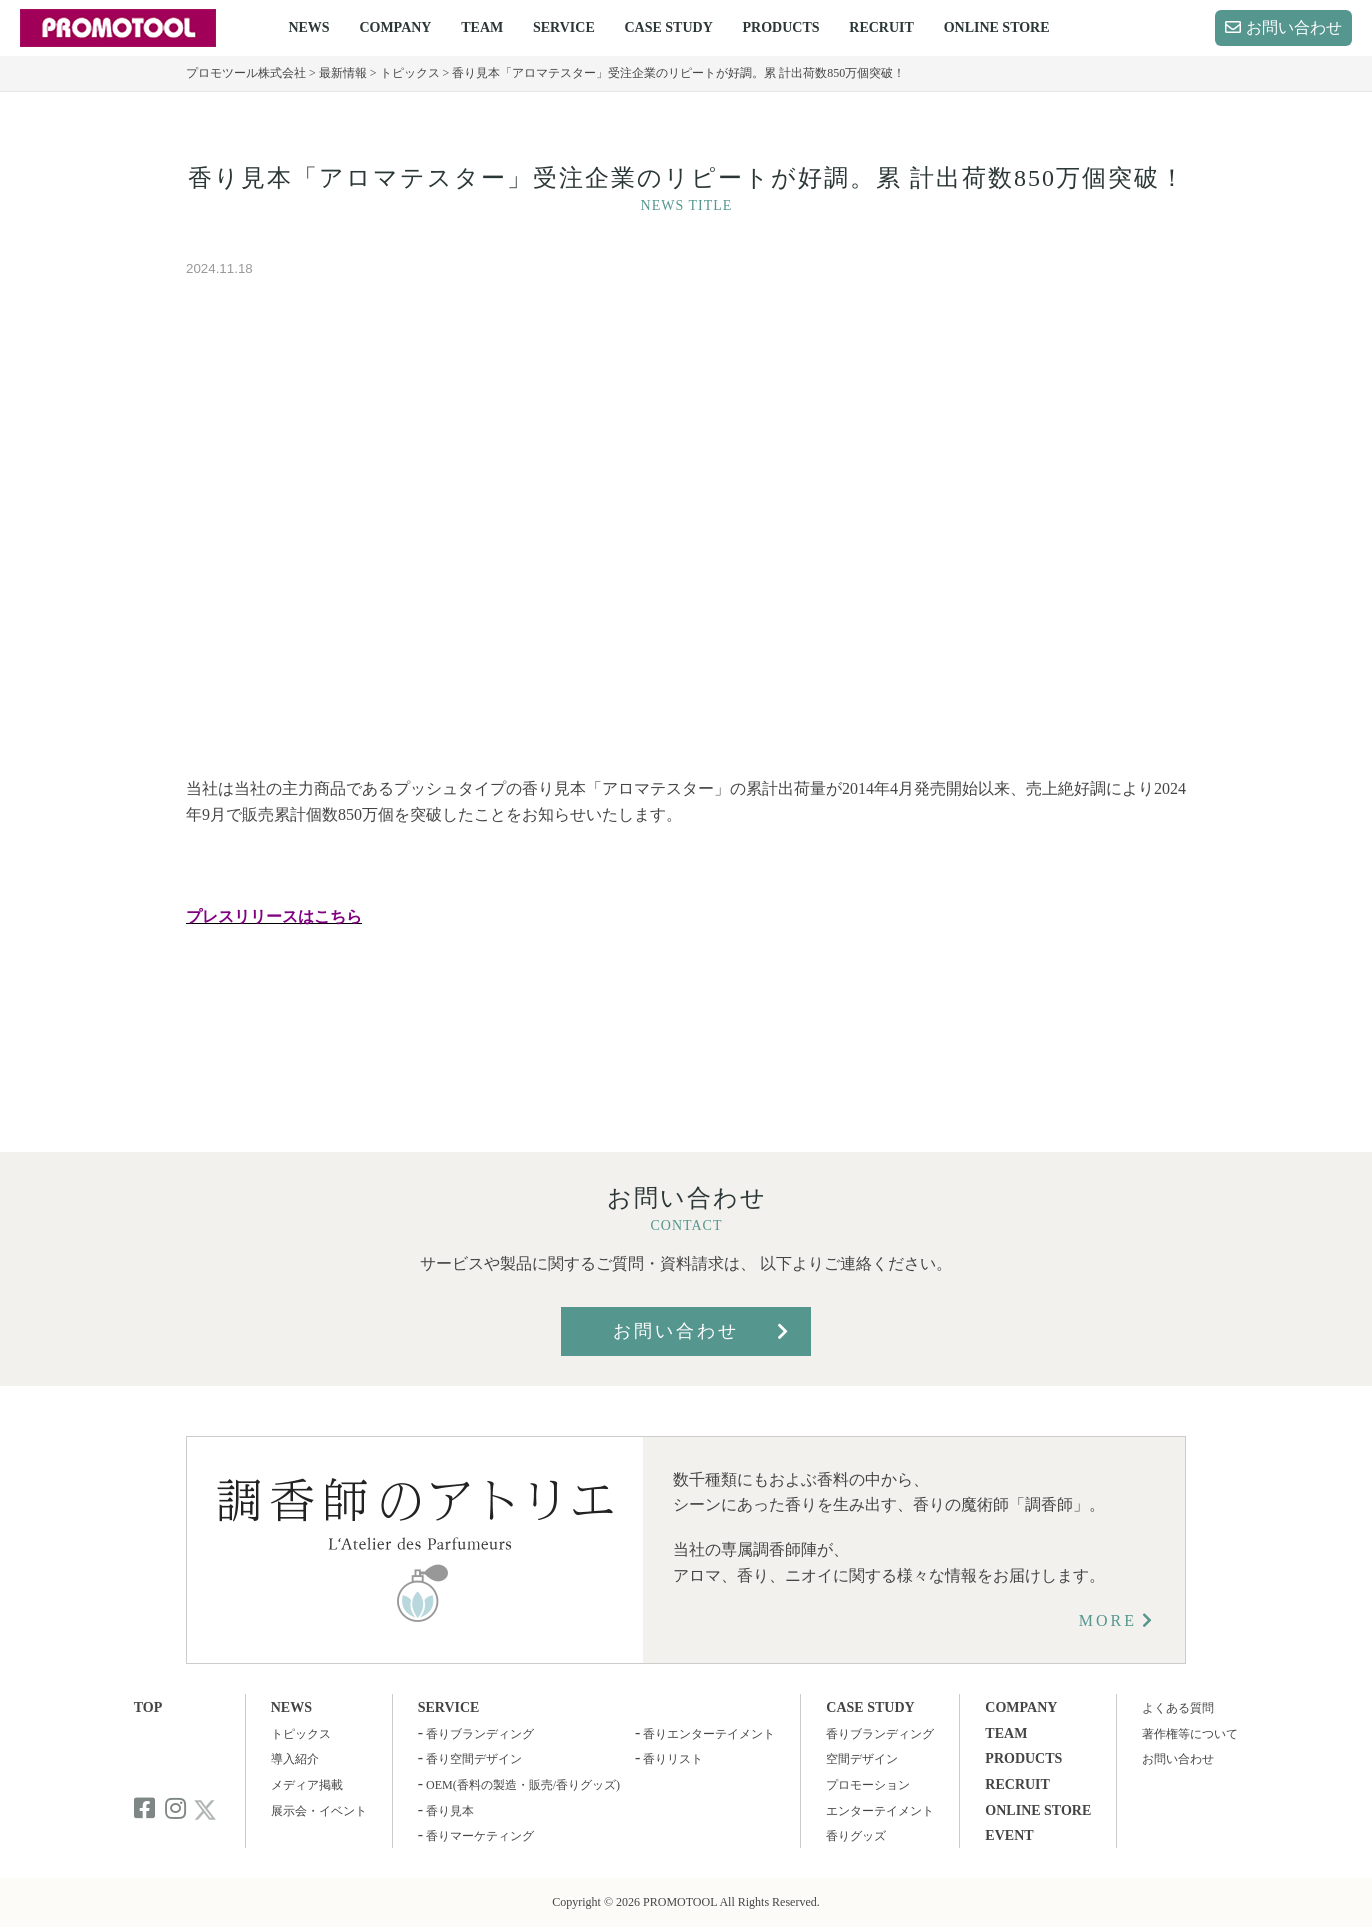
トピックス (301, 1734)
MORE (1108, 1620)
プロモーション (868, 1785)
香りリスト (673, 1759)
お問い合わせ (1294, 27)
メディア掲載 (307, 1785)
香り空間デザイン (474, 1759)
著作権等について (1190, 1734)
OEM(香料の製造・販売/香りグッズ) (523, 1785)
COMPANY (395, 27)
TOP (148, 1707)
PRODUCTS (781, 27)
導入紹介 (295, 1759)
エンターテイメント (880, 1811)
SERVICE (564, 27)
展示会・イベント (319, 1811)
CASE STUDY (668, 27)
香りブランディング (480, 1734)
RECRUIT (881, 27)
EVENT (1009, 1835)
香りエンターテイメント (709, 1734)
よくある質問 (1178, 1708)
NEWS (308, 27)
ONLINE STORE (997, 27)
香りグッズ (856, 1836)
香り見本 (450, 1811)
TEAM (482, 27)
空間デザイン (862, 1759)
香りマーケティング (480, 1836)
